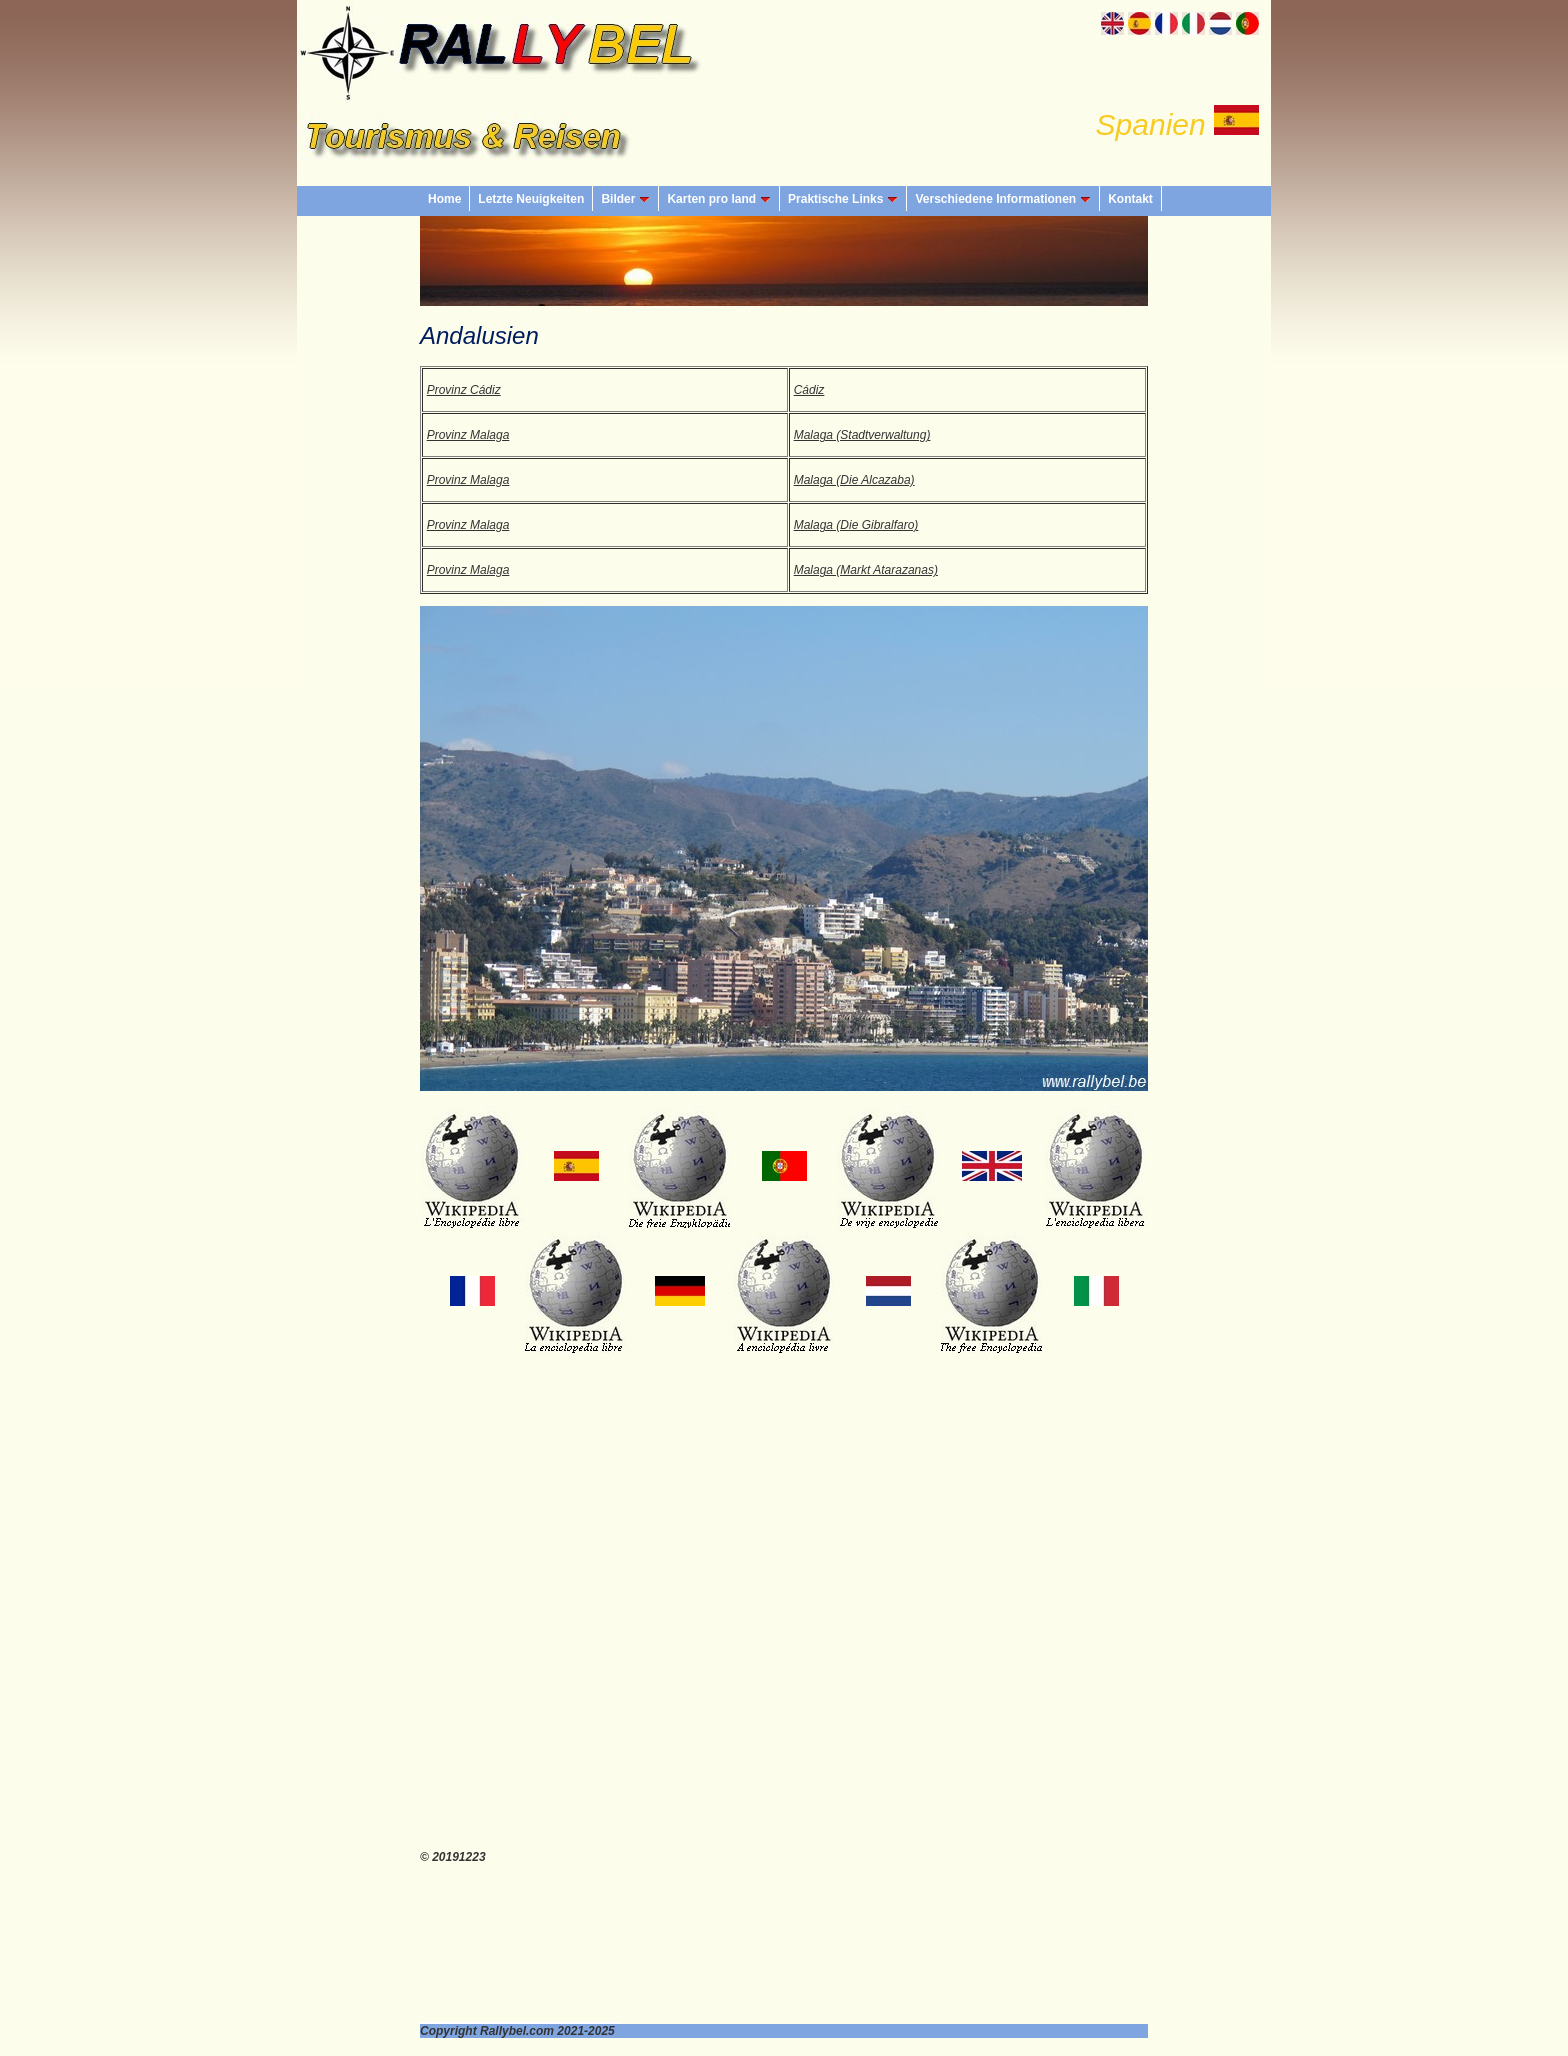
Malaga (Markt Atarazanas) (866, 570)
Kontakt (1130, 199)
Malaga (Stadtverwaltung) (862, 435)
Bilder (625, 199)
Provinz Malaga (468, 435)
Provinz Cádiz (464, 390)
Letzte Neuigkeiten (531, 199)
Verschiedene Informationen (1003, 199)
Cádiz (809, 390)
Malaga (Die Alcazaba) (854, 480)
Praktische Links (843, 199)
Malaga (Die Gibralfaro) (856, 525)
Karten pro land (719, 199)
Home (444, 199)
